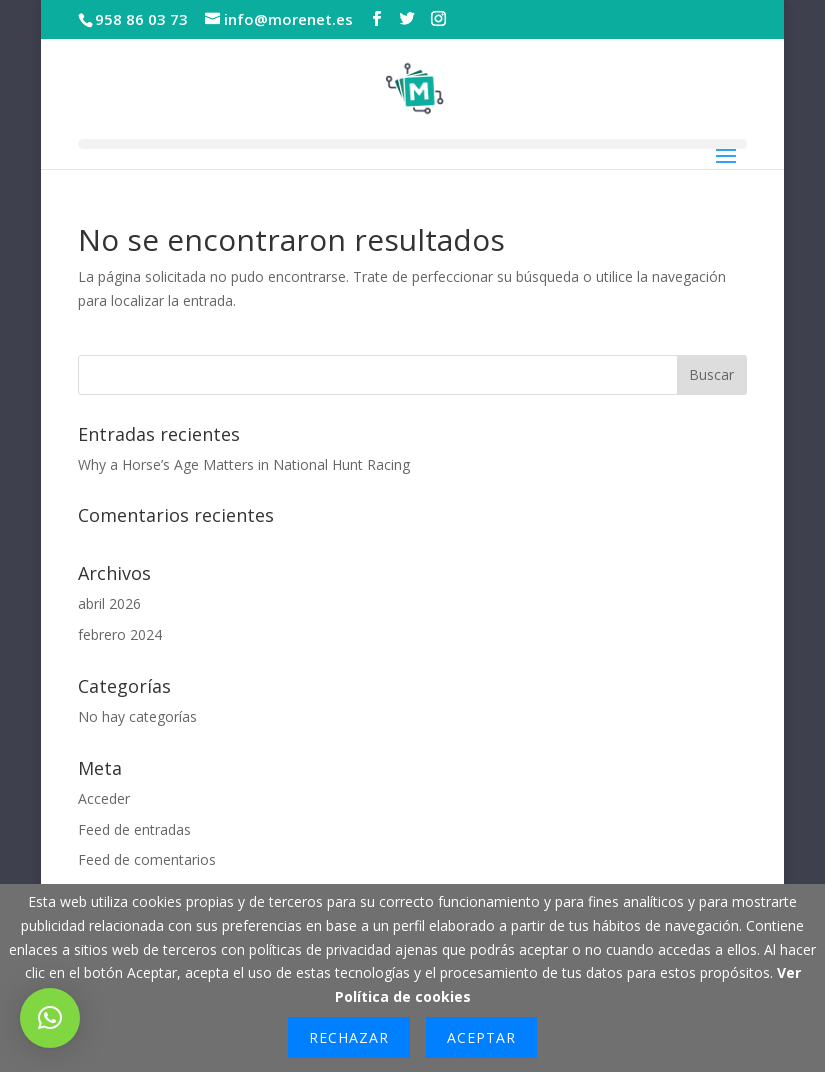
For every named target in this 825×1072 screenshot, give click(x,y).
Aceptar (481, 1037)
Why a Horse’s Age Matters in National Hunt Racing (244, 464)
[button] (50, 1018)
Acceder (104, 798)
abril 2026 (109, 603)
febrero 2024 (120, 634)
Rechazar (349, 1037)
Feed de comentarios (147, 859)
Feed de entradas (134, 829)
